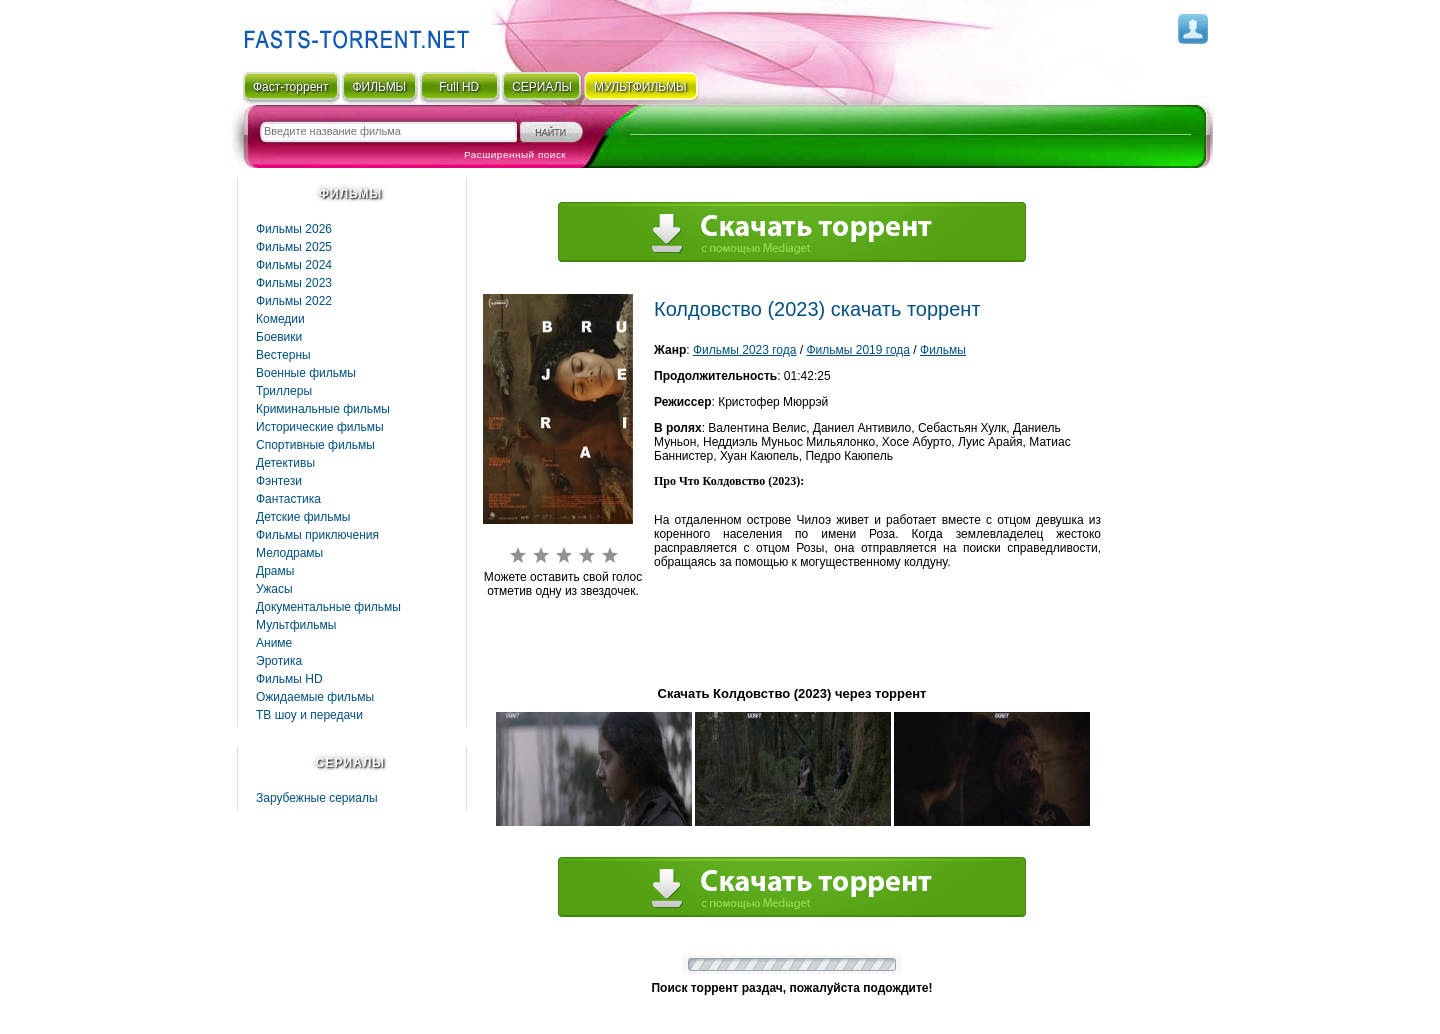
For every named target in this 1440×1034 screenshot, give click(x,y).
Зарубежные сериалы (317, 798)
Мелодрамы (289, 553)
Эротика (279, 661)
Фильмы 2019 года (858, 350)
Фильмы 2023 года (745, 350)
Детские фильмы (303, 517)
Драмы (275, 571)
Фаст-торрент (290, 87)
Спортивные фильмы (315, 445)
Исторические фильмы (320, 427)
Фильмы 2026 (294, 229)
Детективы (285, 463)
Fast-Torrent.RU (352, 32)
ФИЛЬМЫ (379, 87)
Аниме (274, 643)
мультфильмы (640, 87)
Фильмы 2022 (294, 301)
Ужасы (274, 589)
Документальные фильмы (328, 607)
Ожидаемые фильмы (315, 697)
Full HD (459, 87)
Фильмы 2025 (294, 247)
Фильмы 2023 (294, 283)
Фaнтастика (288, 499)
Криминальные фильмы (323, 409)
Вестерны (283, 355)
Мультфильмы (296, 625)
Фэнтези (279, 481)
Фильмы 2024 (294, 265)
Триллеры (284, 391)
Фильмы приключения (317, 535)
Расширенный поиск (515, 154)
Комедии (280, 319)
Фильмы (943, 350)
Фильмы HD (289, 679)
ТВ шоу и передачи (309, 715)
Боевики (279, 337)
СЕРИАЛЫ (542, 87)
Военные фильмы (306, 373)
